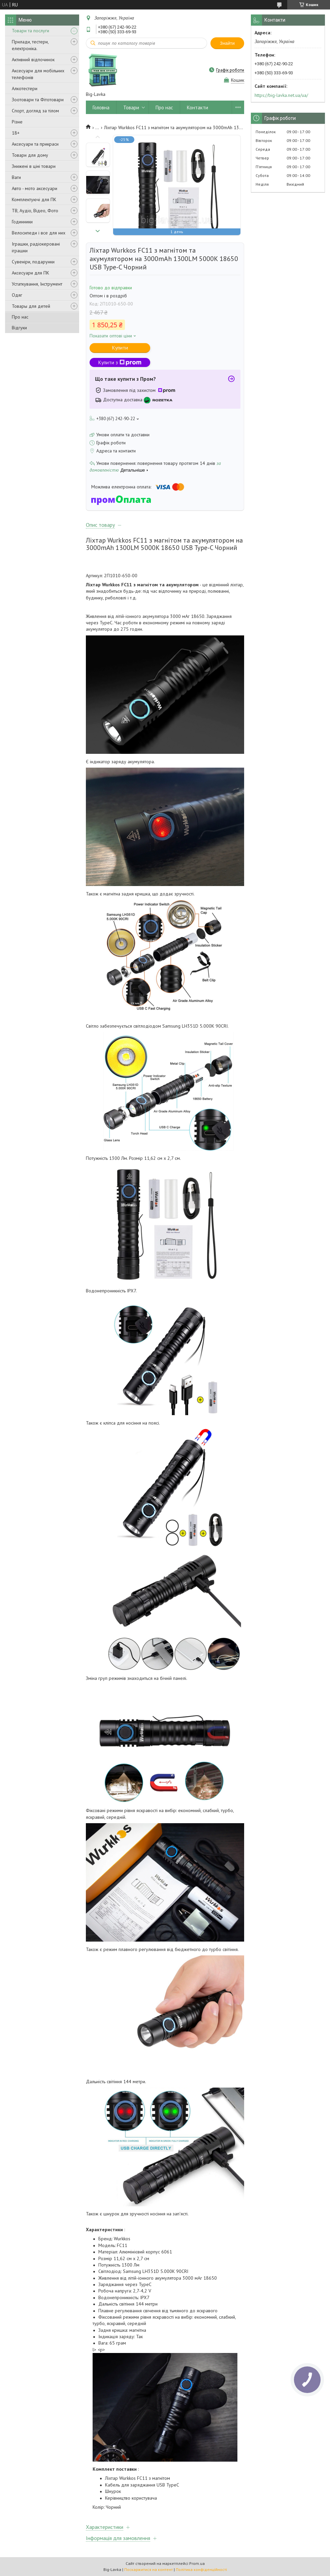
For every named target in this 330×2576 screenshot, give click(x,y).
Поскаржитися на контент (148, 2569)
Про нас (20, 317)
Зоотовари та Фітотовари (38, 100)
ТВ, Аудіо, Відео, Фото (35, 211)
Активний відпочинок (33, 60)
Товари (131, 107)
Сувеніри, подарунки (33, 262)
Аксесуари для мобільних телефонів (38, 74)
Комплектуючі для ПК (34, 199)
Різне (17, 122)
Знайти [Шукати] (227, 43)
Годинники (22, 222)
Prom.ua (197, 2563)
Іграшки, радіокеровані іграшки (36, 247)
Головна (101, 107)
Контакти (197, 107)
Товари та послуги (30, 31)
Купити (120, 347)
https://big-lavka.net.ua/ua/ (281, 95)
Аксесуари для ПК (30, 273)
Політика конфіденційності (201, 2569)
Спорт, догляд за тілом (35, 111)
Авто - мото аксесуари (34, 188)
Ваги (16, 177)
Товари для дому (30, 155)
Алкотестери (24, 88)
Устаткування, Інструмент (37, 284)
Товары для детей (31, 306)
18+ (16, 133)
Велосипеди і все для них (38, 233)
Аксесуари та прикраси (35, 144)
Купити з (119, 362)
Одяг (17, 295)
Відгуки (19, 328)
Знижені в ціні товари (34, 166)
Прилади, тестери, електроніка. (30, 45)
